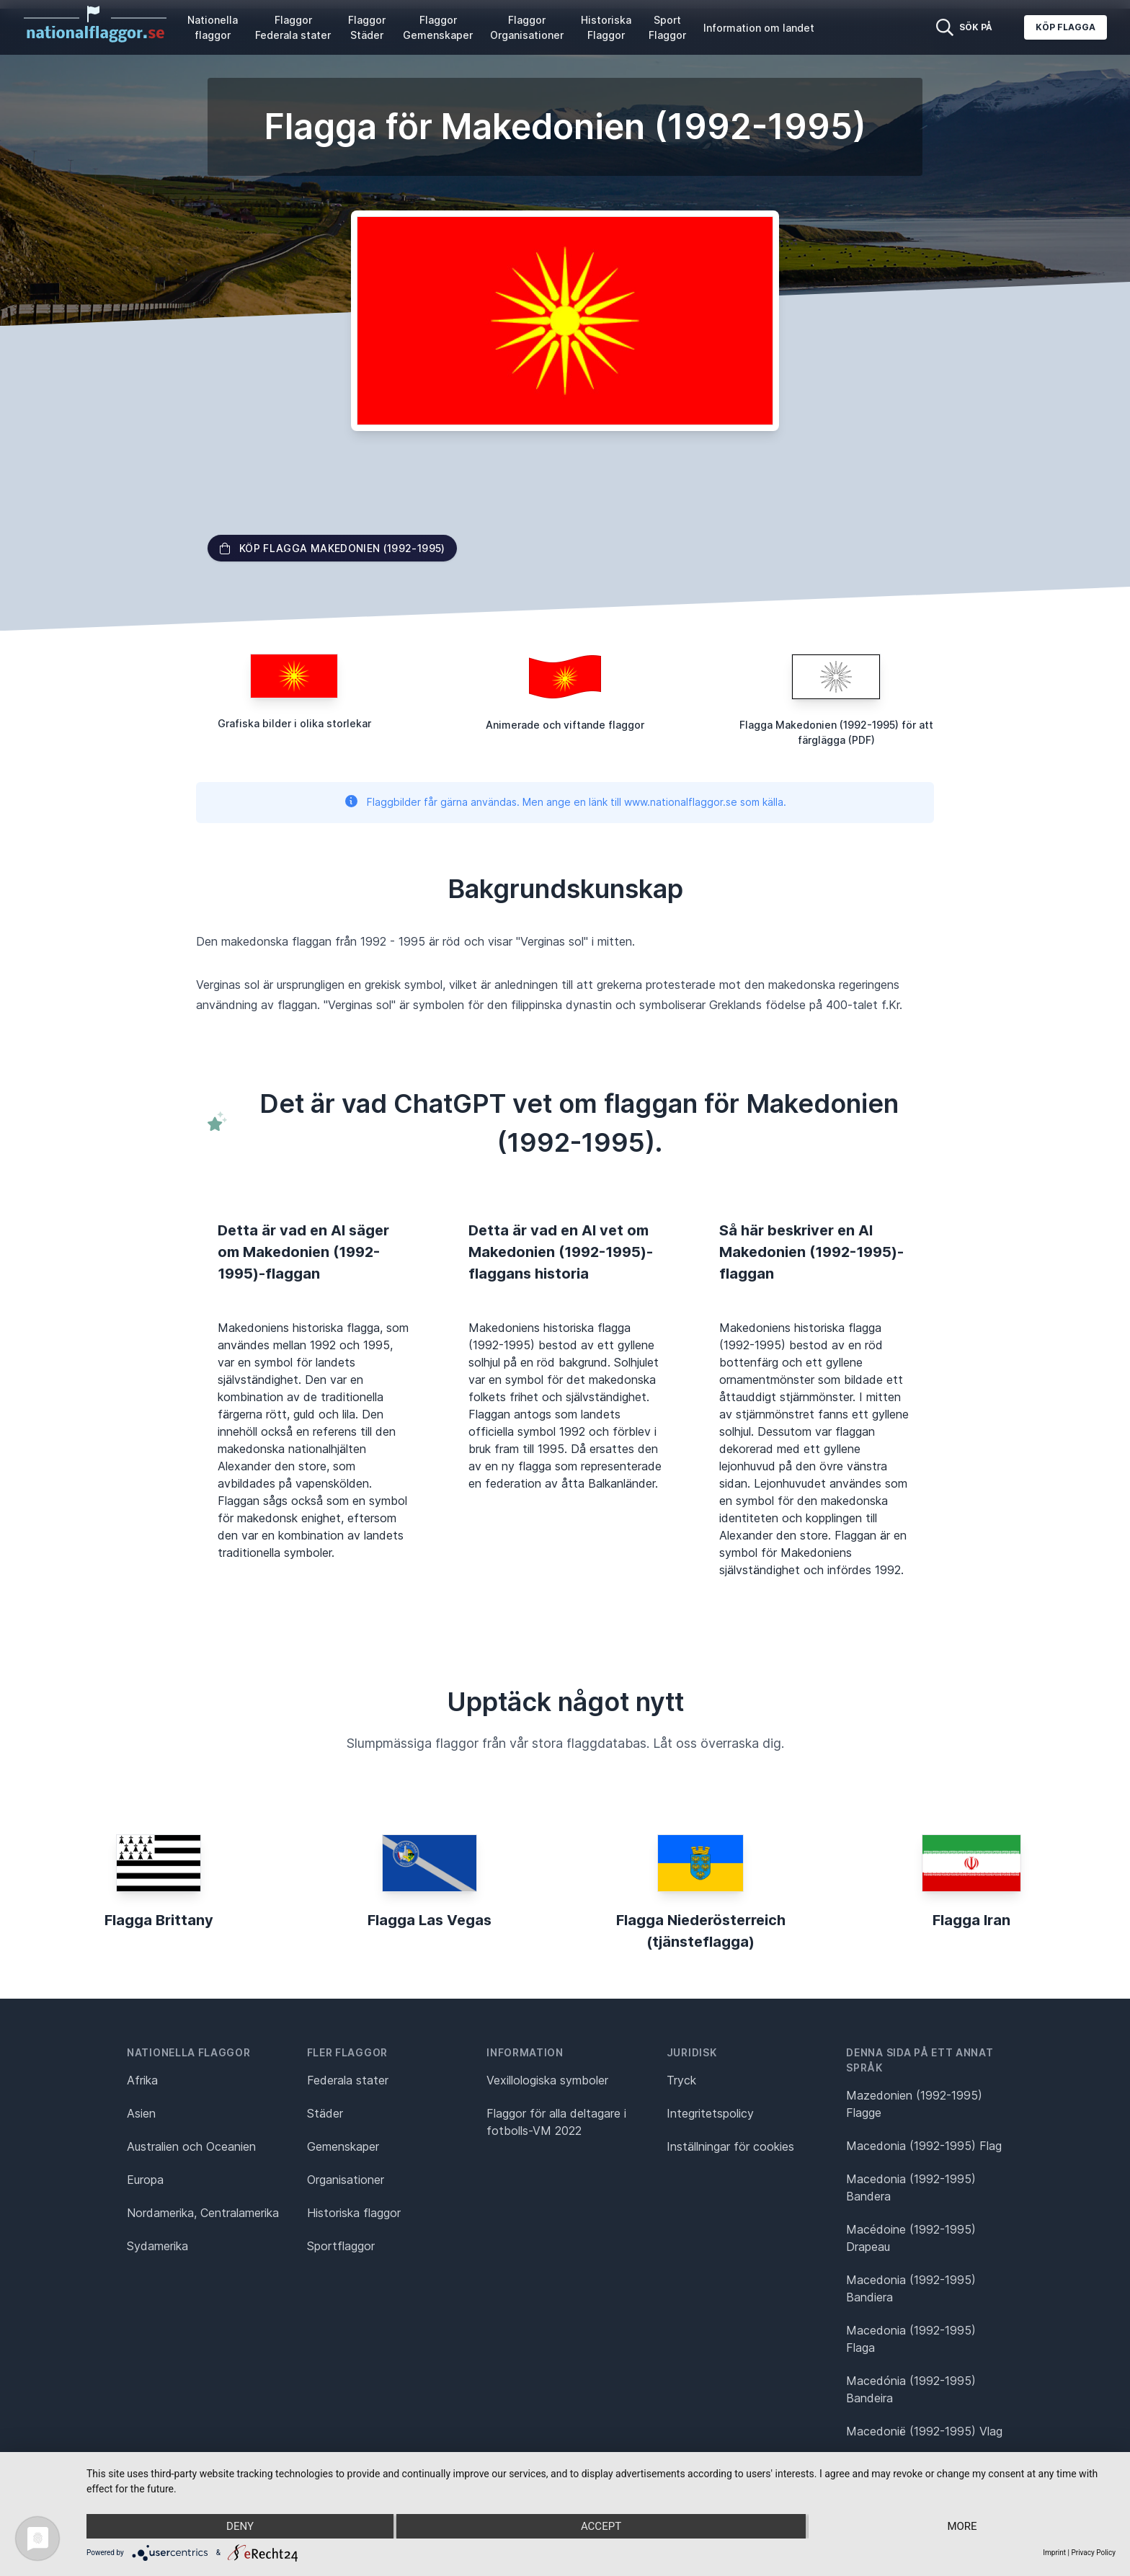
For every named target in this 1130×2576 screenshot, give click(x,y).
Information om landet (758, 28)
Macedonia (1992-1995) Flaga (911, 2339)
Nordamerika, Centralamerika (203, 2213)
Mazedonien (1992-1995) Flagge (914, 2104)
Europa (145, 2179)
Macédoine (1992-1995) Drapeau (911, 2238)
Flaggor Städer (367, 27)
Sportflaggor (341, 2246)
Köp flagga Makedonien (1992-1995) (332, 548)
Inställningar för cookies (730, 2146)
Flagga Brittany (158, 1920)
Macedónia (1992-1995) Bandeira (911, 2389)
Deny (240, 2526)
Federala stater (347, 2080)
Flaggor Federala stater (293, 27)
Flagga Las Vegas (429, 1920)
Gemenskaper (343, 2146)
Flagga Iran (971, 1920)
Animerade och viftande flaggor (565, 725)
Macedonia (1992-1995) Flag (924, 2145)
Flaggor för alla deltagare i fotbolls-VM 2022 (556, 2122)
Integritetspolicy (710, 2113)
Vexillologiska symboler (547, 2080)
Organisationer (345, 2179)
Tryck (681, 2080)
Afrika (142, 2080)
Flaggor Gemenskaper (438, 27)
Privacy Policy (1093, 2553)
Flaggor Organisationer (527, 27)
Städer (325, 2113)
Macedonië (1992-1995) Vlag (924, 2431)
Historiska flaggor (354, 2213)
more (961, 2526)
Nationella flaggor (212, 27)
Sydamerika (157, 2246)
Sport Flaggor (667, 27)
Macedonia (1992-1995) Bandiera (911, 2288)
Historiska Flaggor (606, 27)
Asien (141, 2113)
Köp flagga (1065, 27)
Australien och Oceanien (191, 2146)
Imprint (1054, 2553)
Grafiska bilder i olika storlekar (294, 723)
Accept (601, 2526)
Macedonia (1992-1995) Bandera (911, 2187)
